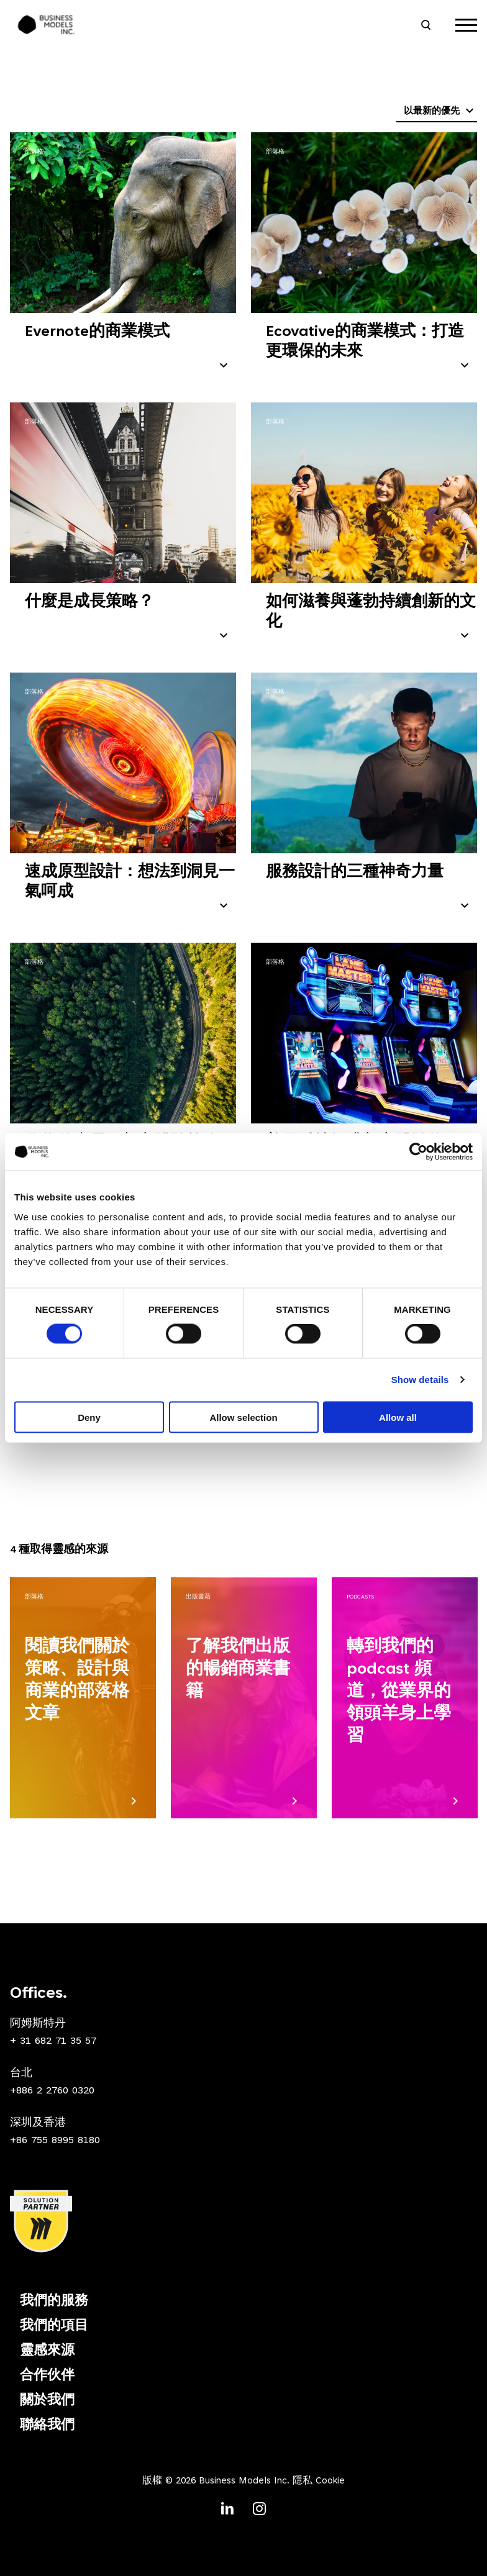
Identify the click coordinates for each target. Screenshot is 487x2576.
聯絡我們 (47, 2426)
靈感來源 (47, 2351)
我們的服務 (54, 2301)
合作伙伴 (47, 2376)
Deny (89, 1417)
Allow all (398, 1417)
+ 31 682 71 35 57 (53, 2041)
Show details (420, 1379)
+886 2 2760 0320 (52, 2091)
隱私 (302, 2481)
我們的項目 (54, 2326)
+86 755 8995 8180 (55, 2141)
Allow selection (243, 1417)
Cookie (330, 2481)
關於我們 (47, 2401)
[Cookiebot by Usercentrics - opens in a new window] (418, 1152)
